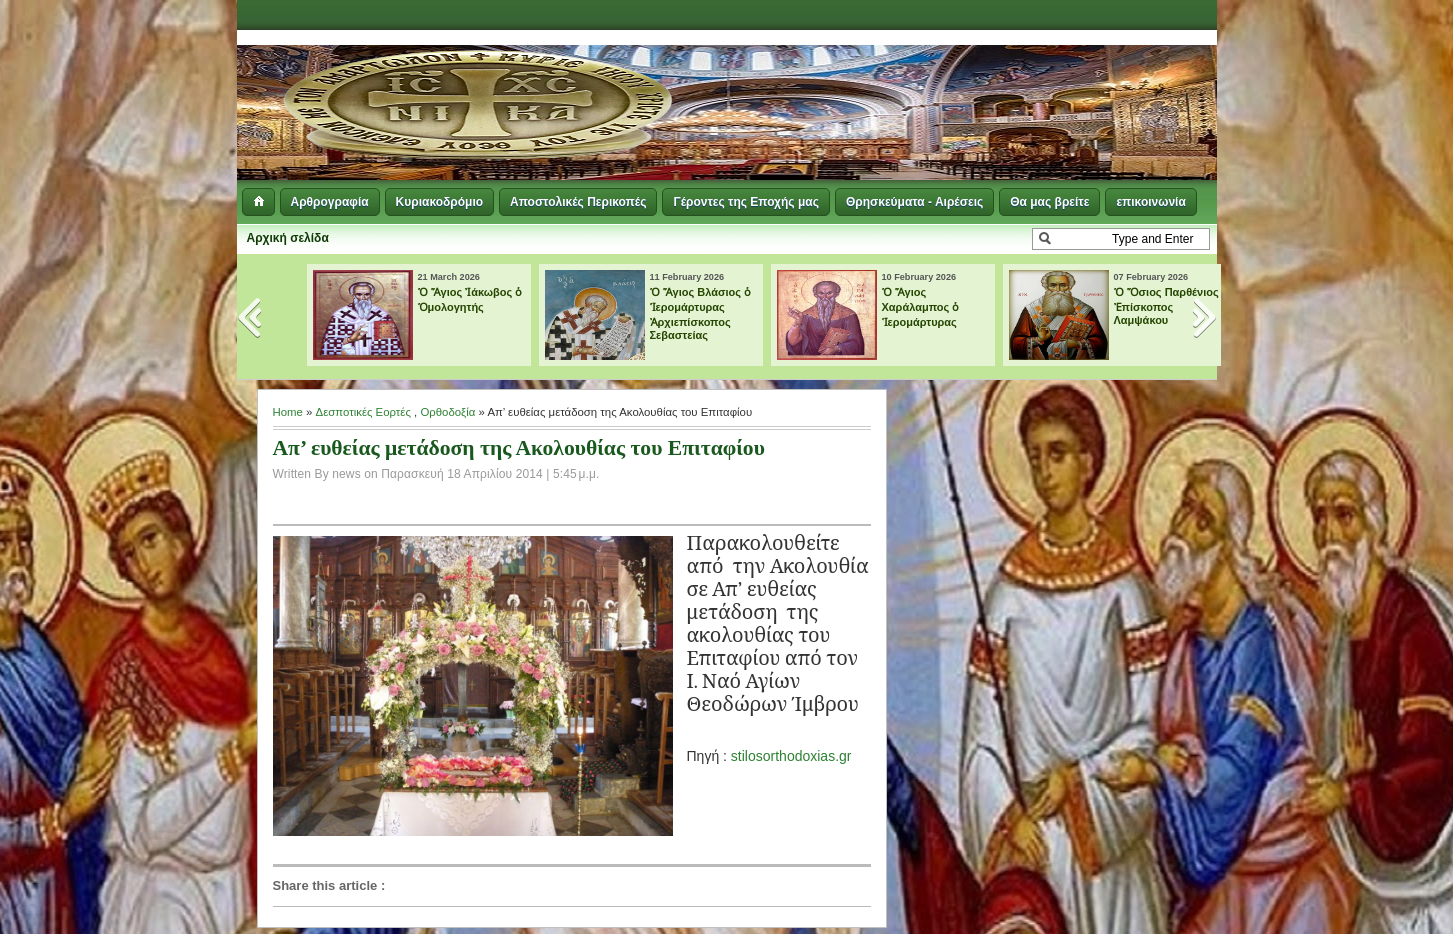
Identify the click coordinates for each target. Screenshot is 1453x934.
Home (288, 412)
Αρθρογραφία (330, 202)
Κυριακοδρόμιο (439, 202)
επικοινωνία (1150, 202)
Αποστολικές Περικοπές (578, 202)
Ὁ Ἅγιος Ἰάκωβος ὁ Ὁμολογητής (470, 299)
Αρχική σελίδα (288, 238)
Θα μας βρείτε (1049, 202)
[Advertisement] (973, 80)
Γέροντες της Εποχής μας (745, 202)
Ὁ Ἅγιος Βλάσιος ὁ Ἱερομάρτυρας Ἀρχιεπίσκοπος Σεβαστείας (701, 313)
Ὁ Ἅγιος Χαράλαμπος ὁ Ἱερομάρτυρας (921, 307)
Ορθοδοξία (447, 412)
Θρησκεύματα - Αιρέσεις (914, 202)
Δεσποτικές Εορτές (363, 412)
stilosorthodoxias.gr (791, 756)
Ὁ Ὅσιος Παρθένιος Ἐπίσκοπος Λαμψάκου (1166, 306)
